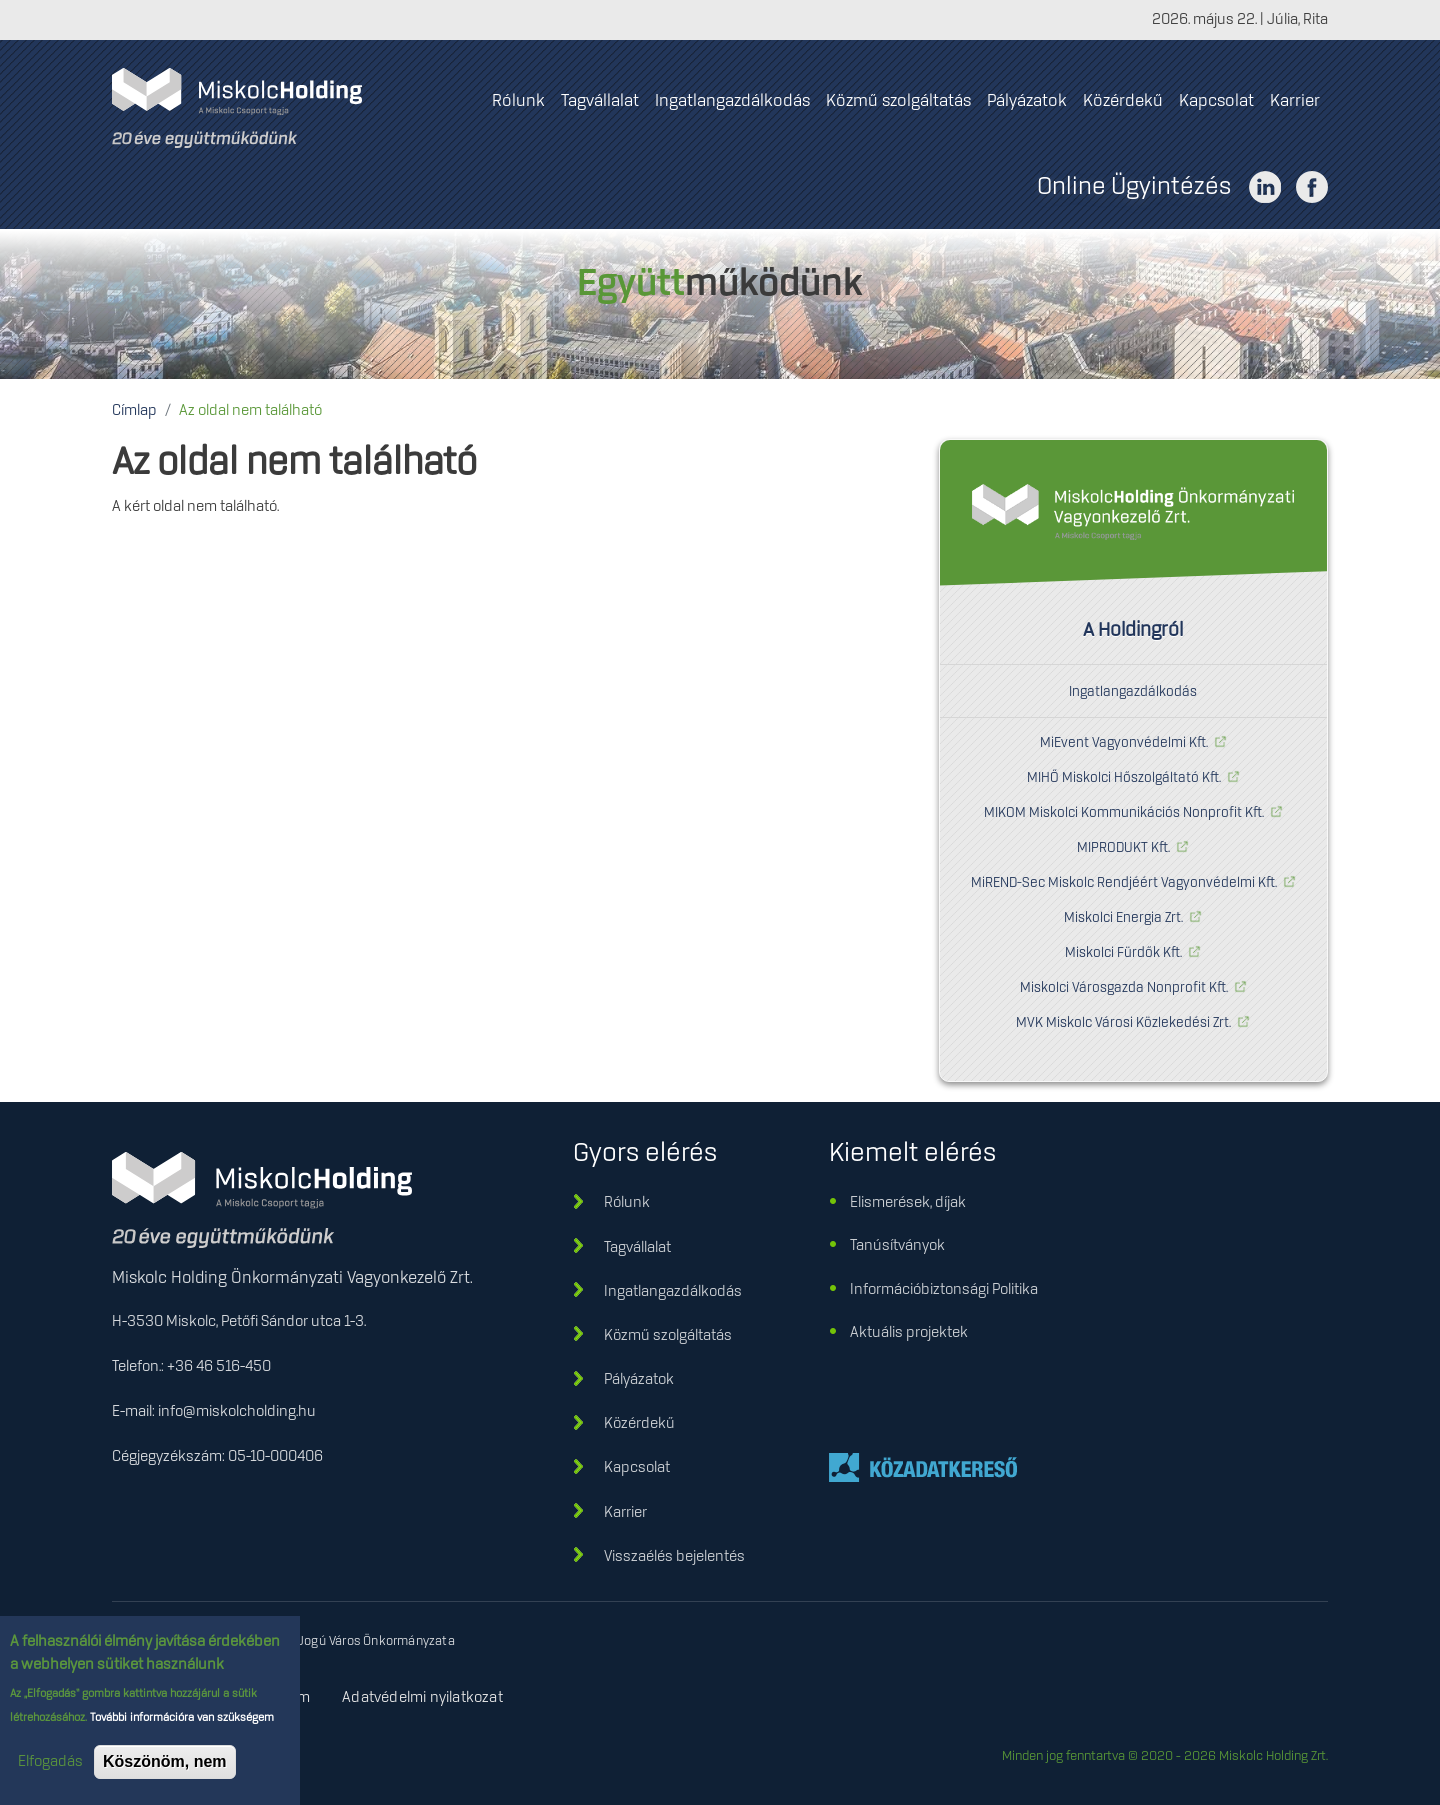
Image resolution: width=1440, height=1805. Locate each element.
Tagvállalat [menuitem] (600, 101)
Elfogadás (50, 1767)
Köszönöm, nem (165, 1766)
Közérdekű (639, 1424)
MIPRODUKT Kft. (1123, 848)
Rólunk (627, 1203)
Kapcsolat (637, 1468)
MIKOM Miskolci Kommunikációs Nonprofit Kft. (1124, 813)
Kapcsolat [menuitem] (1216, 101)
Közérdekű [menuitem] (1123, 101)
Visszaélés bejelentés (674, 1557)
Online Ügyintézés (1134, 187)
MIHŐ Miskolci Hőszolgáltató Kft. (1124, 778)
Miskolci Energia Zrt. (1123, 918)
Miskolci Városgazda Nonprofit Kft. (1124, 988)
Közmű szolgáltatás (668, 1336)
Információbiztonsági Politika (944, 1290)
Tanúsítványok (897, 1246)
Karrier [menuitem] (1295, 101)
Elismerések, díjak (908, 1203)
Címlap (134, 411)
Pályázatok (639, 1380)
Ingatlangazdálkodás (1133, 692)
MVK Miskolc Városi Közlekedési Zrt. (1123, 1023)
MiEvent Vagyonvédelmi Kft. (1124, 743)
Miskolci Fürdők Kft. (1123, 953)
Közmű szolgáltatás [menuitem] (898, 101)
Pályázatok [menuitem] (1027, 101)
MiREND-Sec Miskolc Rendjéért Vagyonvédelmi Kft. (1124, 883)
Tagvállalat (637, 1248)
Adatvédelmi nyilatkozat (422, 1698)
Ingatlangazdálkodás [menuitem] (732, 101)
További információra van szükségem (180, 1723)
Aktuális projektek (909, 1333)
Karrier (625, 1513)
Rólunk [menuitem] (518, 101)
